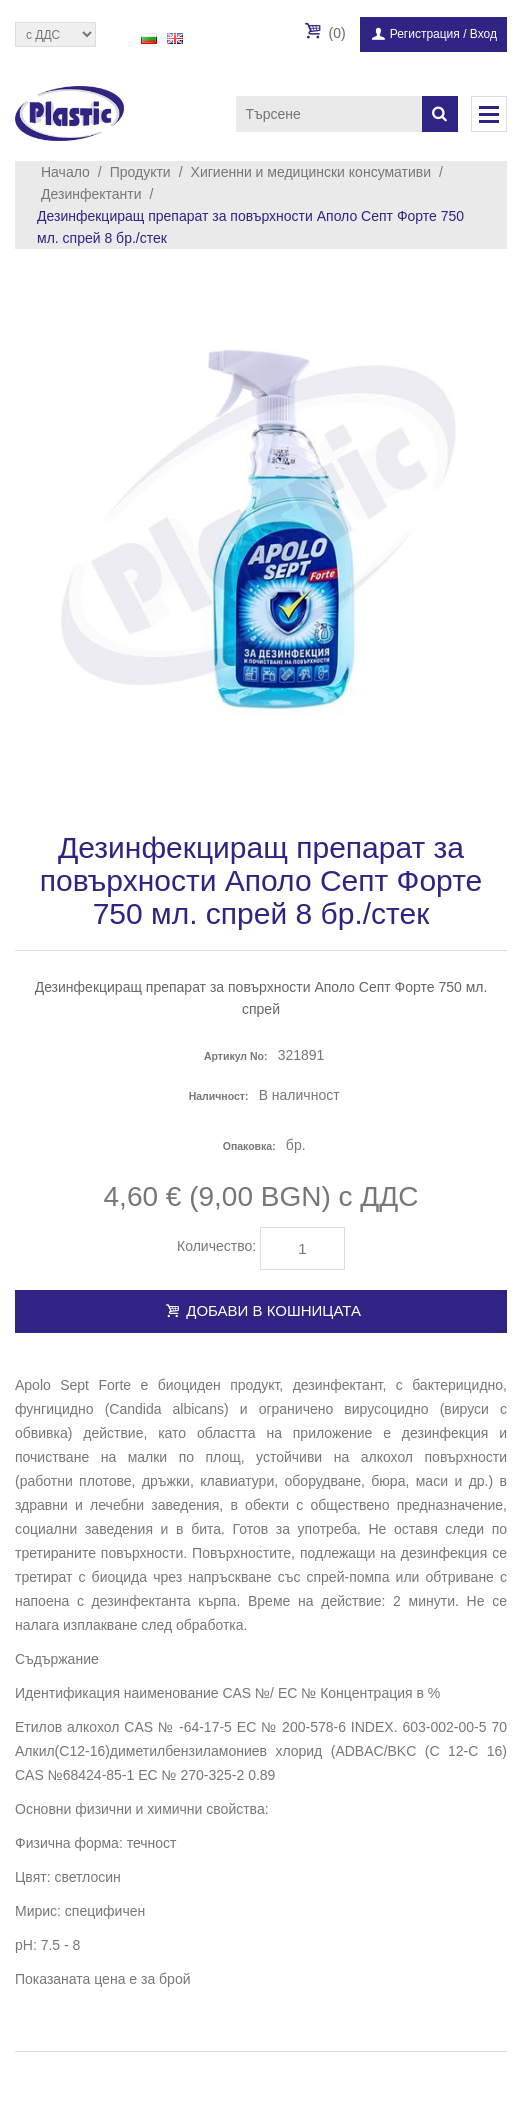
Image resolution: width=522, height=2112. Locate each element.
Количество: (216, 1246)
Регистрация (425, 34)
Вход (483, 34)
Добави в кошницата (261, 1310)
